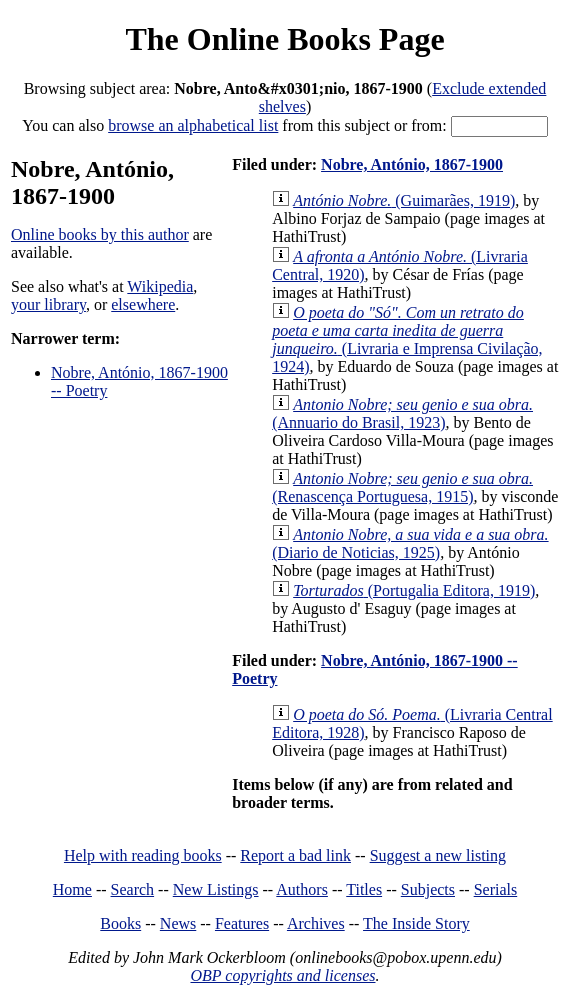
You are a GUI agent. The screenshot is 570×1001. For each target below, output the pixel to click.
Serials (496, 889)
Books (120, 923)
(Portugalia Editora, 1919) (414, 590)
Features (242, 923)
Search (133, 889)
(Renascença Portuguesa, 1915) (402, 487)
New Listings (216, 889)
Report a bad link (295, 855)
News (178, 923)
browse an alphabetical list (193, 125)
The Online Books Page (284, 39)
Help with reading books (143, 855)
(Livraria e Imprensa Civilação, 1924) (407, 339)
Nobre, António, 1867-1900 (412, 164)
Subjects (428, 889)
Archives (316, 923)
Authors (302, 889)
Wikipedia (160, 286)
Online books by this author (100, 234)
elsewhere (143, 304)
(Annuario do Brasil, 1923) (402, 413)
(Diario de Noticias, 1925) (410, 543)
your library (48, 304)
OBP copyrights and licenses (282, 975)
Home (72, 889)
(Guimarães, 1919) (404, 200)
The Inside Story (416, 923)
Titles (364, 889)
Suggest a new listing (438, 855)
